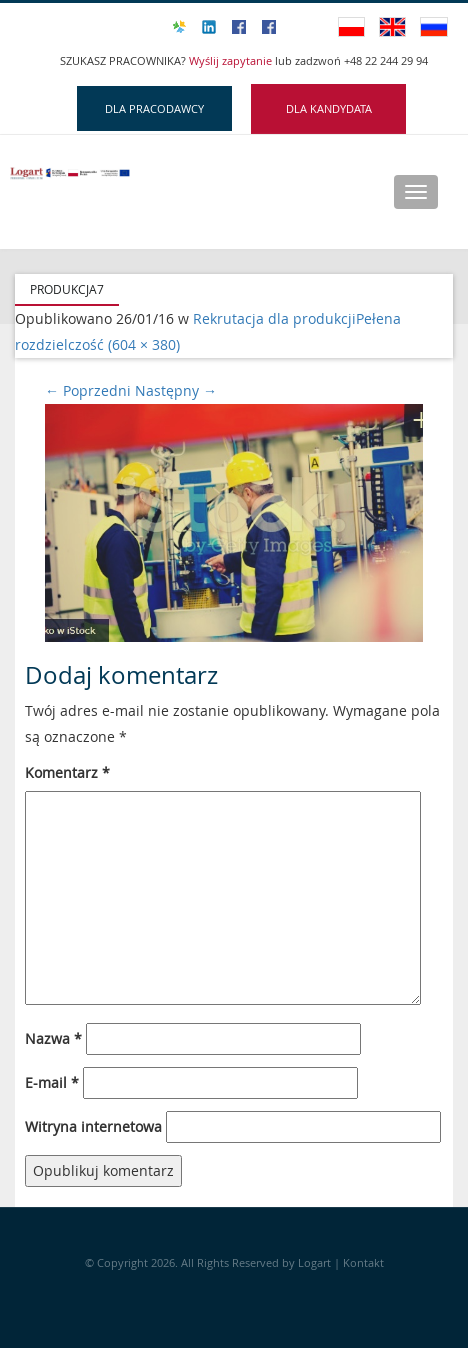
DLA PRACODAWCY (154, 108)
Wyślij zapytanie (232, 60)
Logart (316, 1262)
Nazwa (53, 1038)
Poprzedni (88, 390)
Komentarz (67, 772)
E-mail (52, 1082)
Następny (176, 390)
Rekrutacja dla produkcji (274, 318)
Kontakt (363, 1262)
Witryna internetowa (93, 1126)
